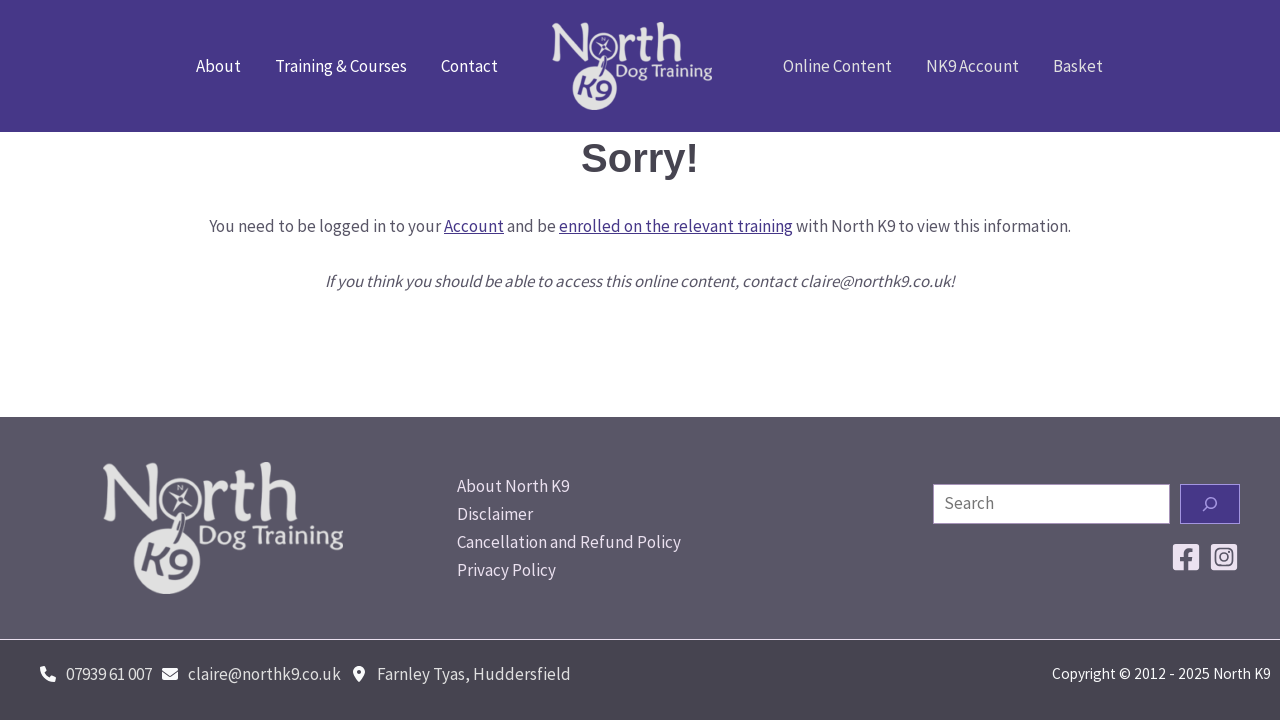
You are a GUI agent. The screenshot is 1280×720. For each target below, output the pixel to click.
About (218, 66)
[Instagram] (1224, 557)
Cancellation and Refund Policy (569, 542)
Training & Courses (341, 66)
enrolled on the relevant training (676, 226)
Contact (469, 66)
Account (474, 226)
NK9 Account (972, 66)
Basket (1078, 66)
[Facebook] (1186, 557)
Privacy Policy (506, 570)
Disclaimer (495, 514)
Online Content (837, 66)
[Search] (1210, 504)
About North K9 (513, 486)
